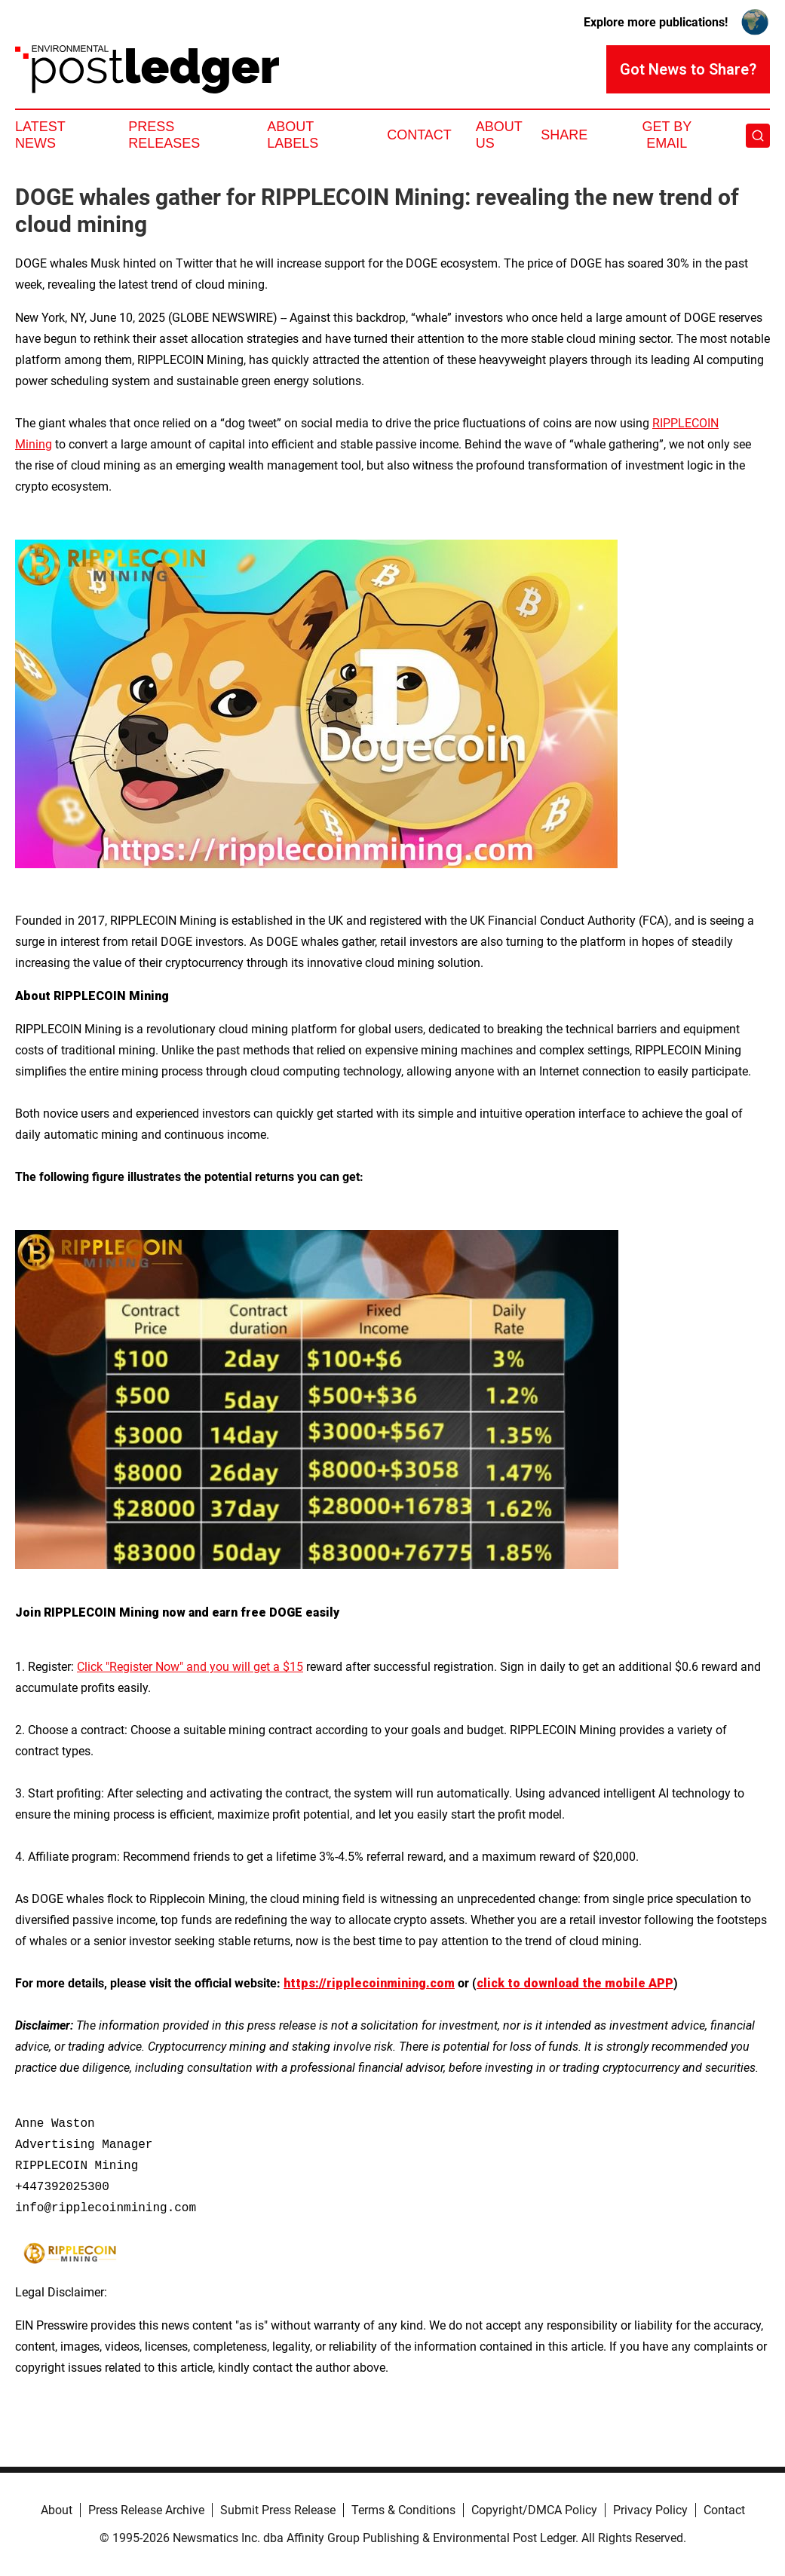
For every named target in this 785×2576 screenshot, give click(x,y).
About (56, 2510)
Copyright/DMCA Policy (534, 2510)
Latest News (40, 135)
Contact (419, 134)
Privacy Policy (650, 2510)
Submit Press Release (278, 2510)
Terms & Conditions (403, 2510)
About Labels (292, 135)
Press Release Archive (146, 2510)
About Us (499, 135)
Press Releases (164, 135)
